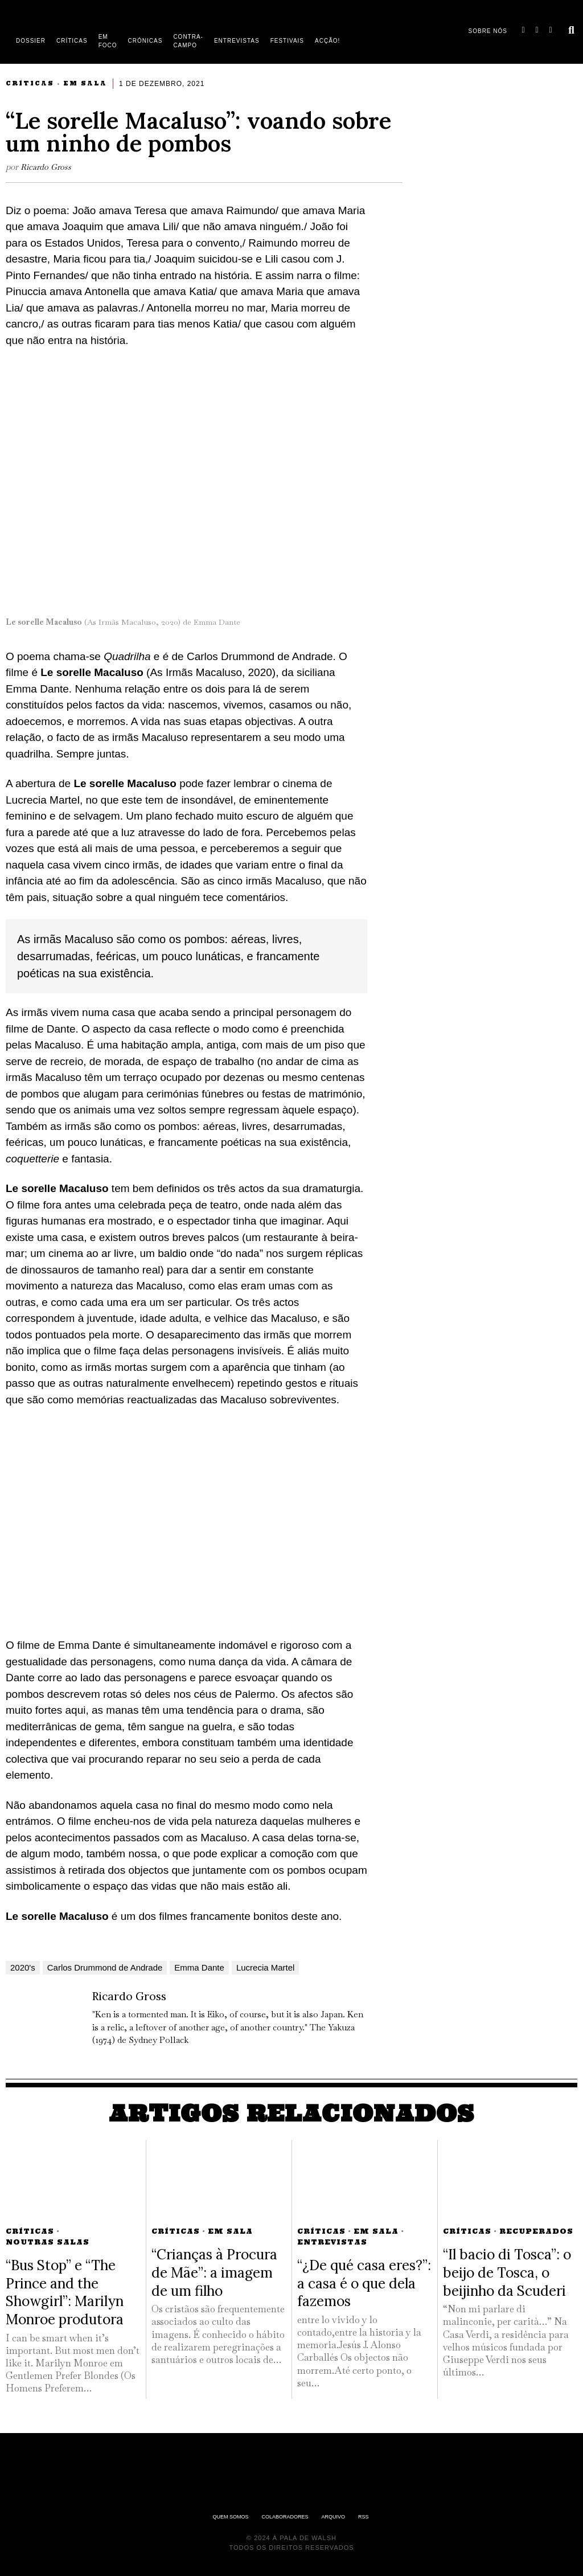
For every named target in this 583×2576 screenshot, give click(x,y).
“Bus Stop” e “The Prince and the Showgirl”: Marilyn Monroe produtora (65, 2292)
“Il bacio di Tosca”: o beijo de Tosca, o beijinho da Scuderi (507, 2272)
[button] (571, 30)
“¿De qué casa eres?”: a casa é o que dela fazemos (364, 2283)
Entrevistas (332, 2242)
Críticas (30, 83)
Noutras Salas (47, 2242)
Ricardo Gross (46, 166)
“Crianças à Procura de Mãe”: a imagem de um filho (214, 2272)
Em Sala (85, 83)
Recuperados (536, 2231)
